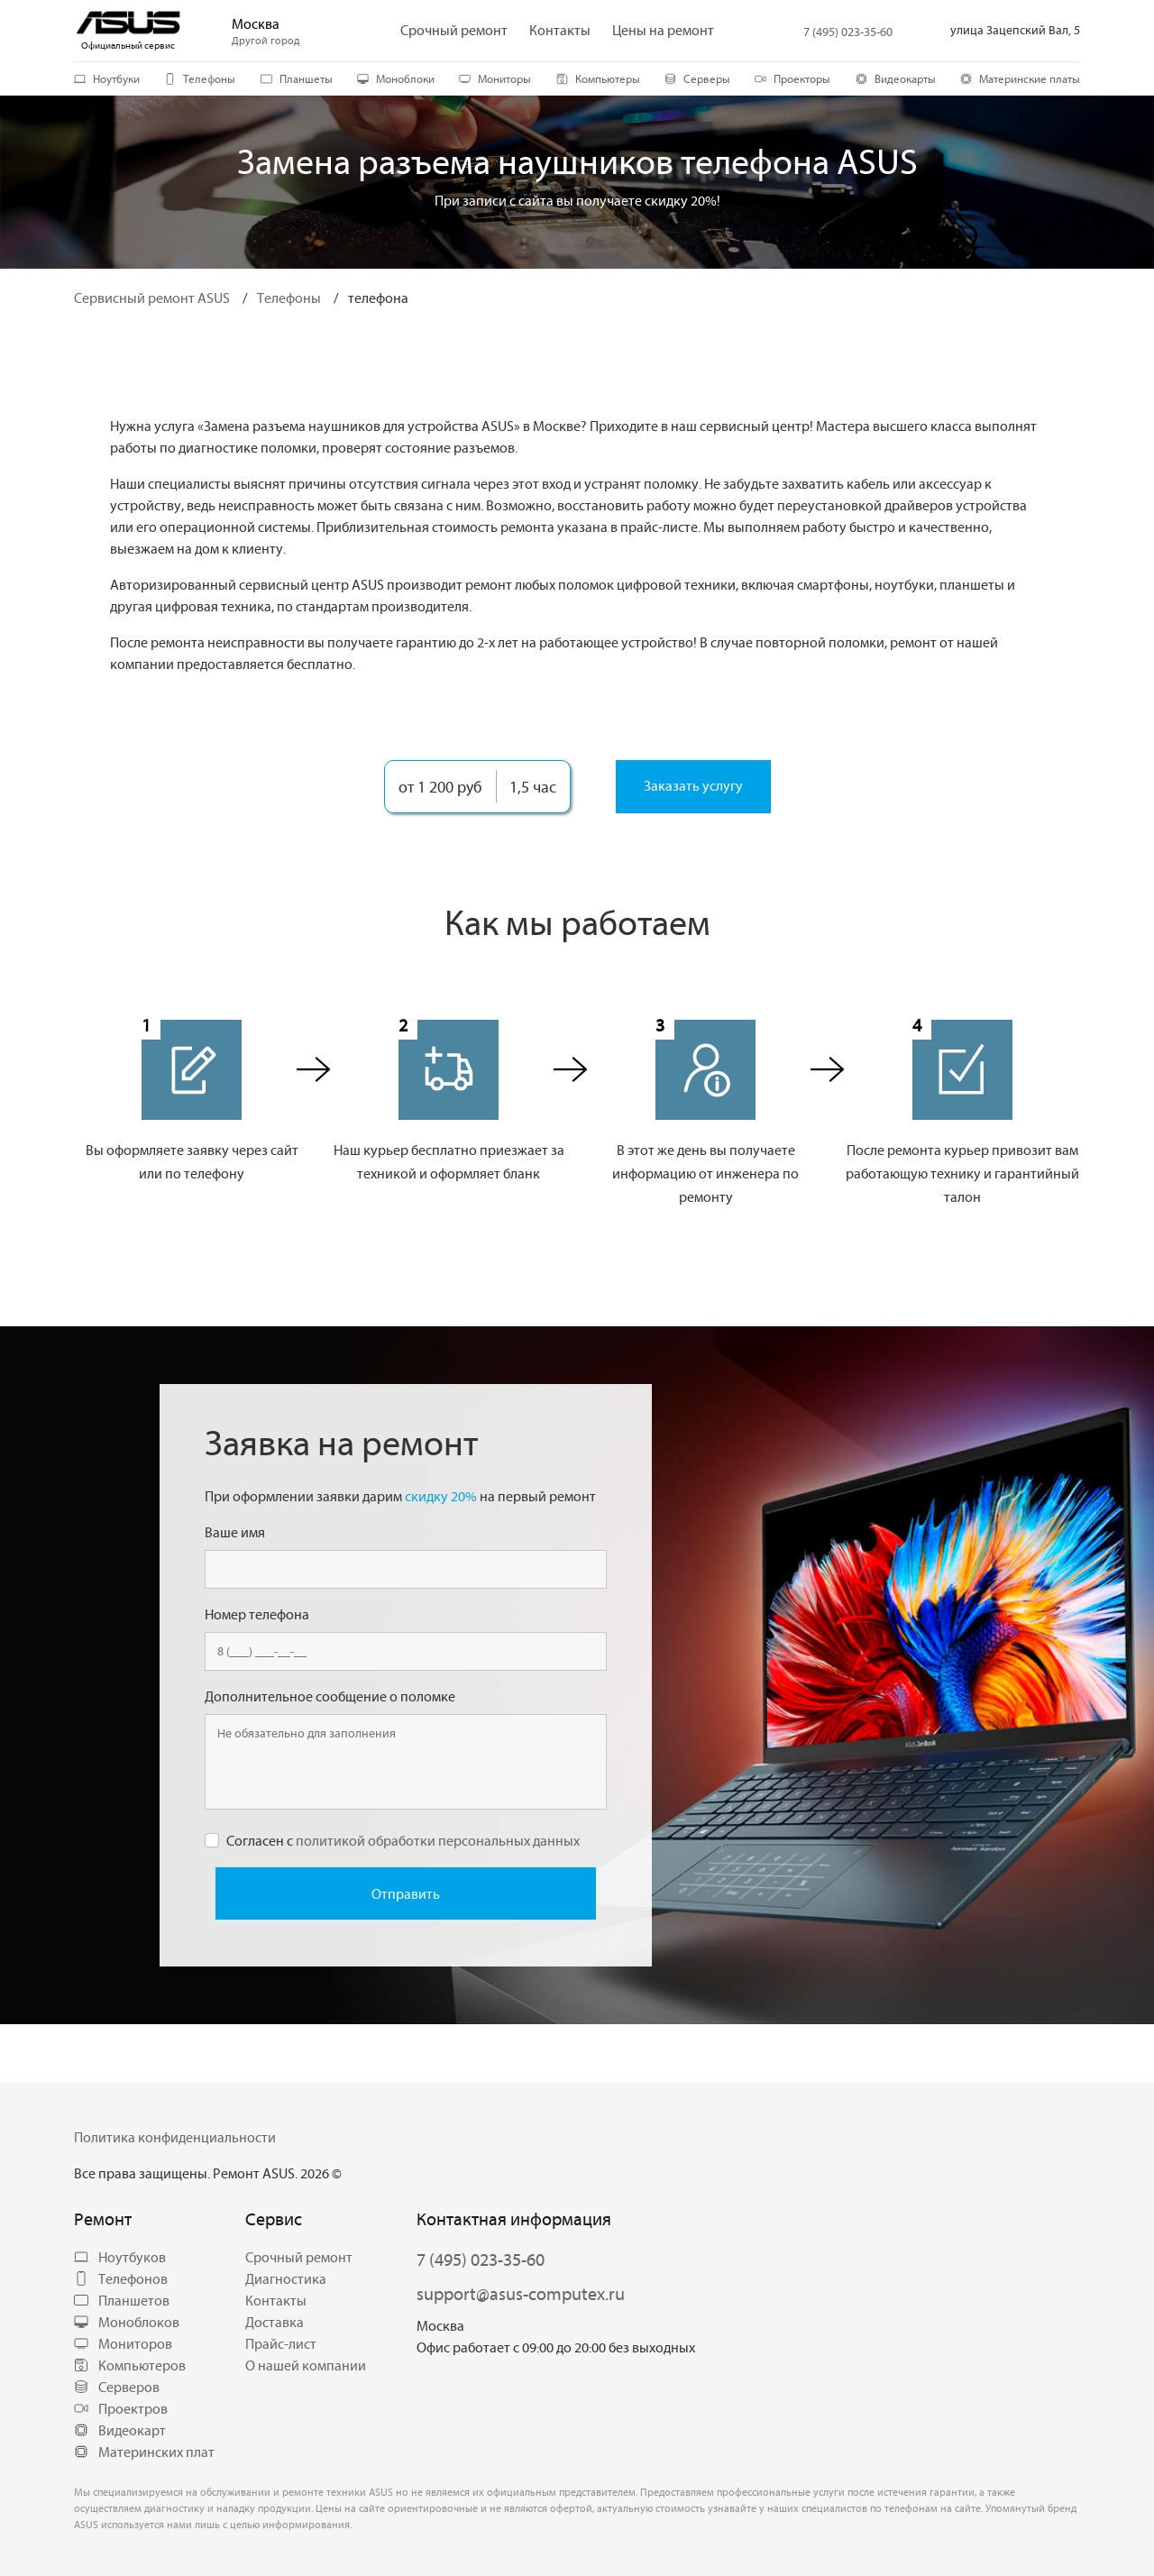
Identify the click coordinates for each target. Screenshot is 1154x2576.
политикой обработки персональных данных (438, 1840)
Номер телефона (257, 1614)
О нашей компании (305, 2365)
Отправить (405, 1893)
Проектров (121, 2408)
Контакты (276, 2300)
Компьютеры (598, 78)
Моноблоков (126, 2322)
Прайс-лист (280, 2343)
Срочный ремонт (299, 2257)
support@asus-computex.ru (521, 2293)
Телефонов (121, 2278)
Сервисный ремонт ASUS (152, 298)
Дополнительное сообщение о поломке (330, 1696)
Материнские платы (1020, 78)
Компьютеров (130, 2365)
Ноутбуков (120, 2257)
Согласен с (403, 1840)
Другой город (265, 40)
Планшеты (297, 78)
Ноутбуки (107, 78)
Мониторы (495, 78)
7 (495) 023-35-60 (848, 31)
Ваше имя (235, 1532)
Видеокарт (120, 2430)
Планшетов (121, 2300)
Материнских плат (144, 2452)
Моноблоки (396, 78)
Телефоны (199, 78)
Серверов (117, 2387)
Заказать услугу (693, 785)
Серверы (697, 78)
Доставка (274, 2322)
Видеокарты (896, 78)
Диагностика (285, 2278)
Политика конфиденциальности (175, 2137)
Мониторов (123, 2343)
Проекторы (792, 78)
